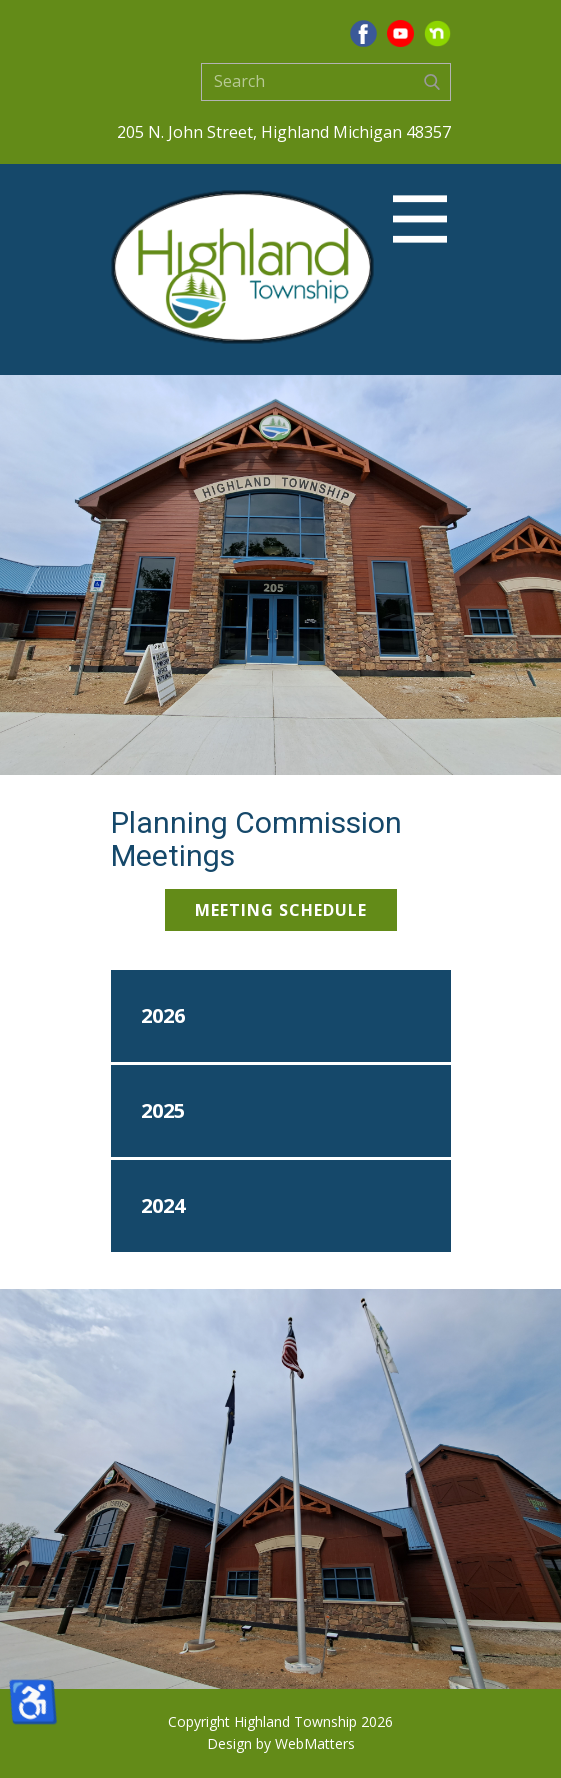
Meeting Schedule (281, 910)
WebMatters (315, 1743)
